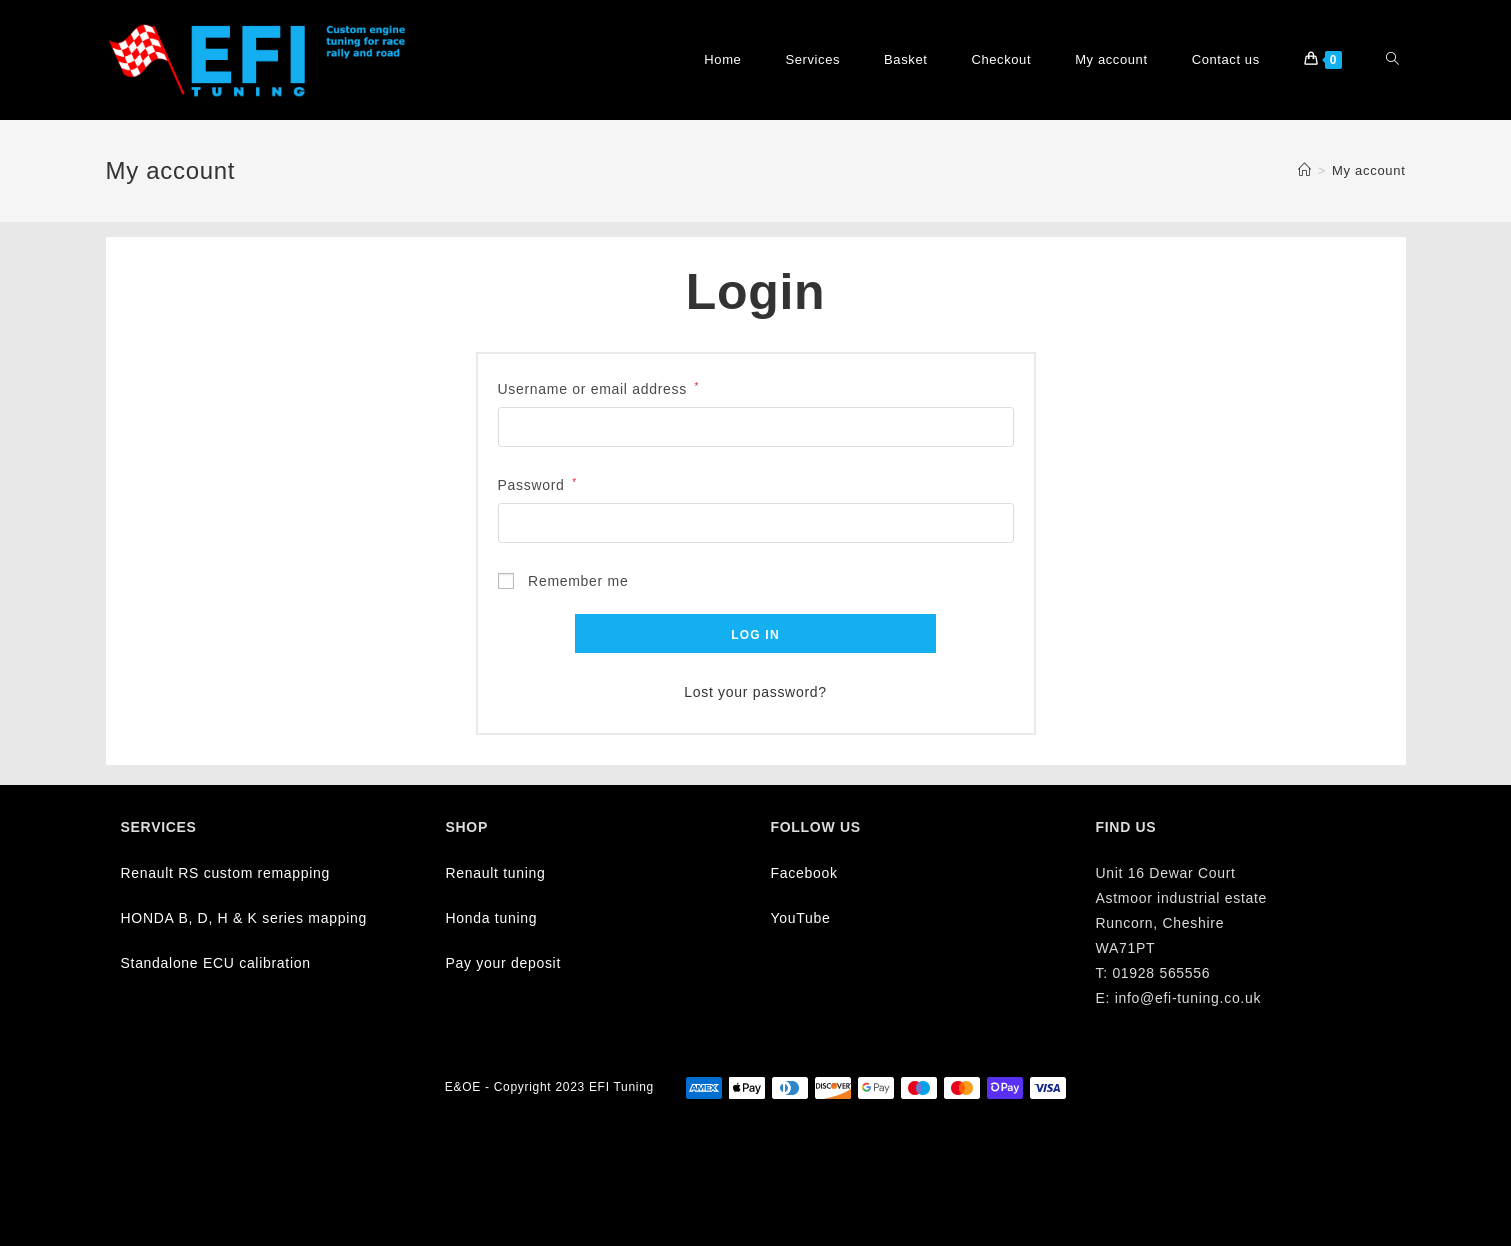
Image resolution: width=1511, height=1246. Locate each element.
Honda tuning (492, 918)
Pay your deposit (503, 963)
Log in (755, 635)
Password (537, 485)
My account (1368, 170)
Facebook (804, 873)
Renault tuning (496, 873)
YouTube (801, 918)
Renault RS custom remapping (226, 873)
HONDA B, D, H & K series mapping (244, 918)
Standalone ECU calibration (216, 963)
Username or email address (599, 389)
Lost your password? (755, 692)
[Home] (1305, 170)
